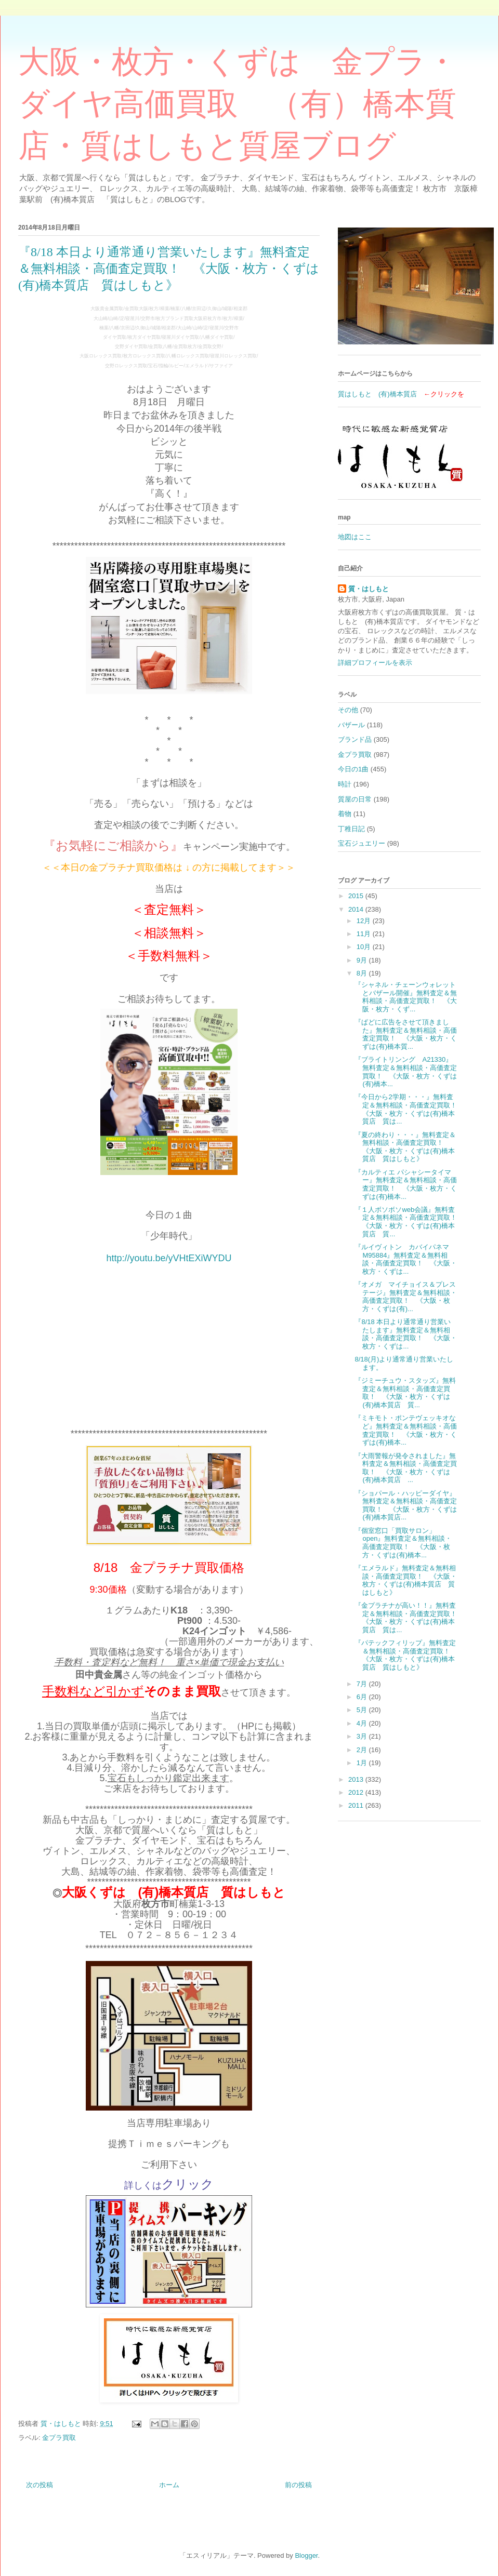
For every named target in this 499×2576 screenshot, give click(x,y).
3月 (363, 1736)
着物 (344, 814)
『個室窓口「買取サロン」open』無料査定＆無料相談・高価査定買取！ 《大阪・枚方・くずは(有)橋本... (403, 1543)
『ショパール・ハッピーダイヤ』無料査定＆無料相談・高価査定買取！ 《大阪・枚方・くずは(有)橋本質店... (405, 1505)
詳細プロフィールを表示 (375, 662)
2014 (356, 909)
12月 (365, 921)
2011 (356, 1805)
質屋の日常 (355, 799)
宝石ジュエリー (361, 843)
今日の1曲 (353, 769)
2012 (356, 1792)
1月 (363, 1763)
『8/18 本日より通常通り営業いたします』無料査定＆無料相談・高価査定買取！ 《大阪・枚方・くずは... (405, 1334)
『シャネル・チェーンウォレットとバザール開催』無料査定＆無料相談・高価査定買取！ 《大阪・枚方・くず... (405, 997)
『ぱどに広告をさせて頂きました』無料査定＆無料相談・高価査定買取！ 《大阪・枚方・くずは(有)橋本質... (405, 1034)
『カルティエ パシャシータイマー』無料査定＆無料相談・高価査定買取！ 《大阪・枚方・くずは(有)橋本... (405, 1184)
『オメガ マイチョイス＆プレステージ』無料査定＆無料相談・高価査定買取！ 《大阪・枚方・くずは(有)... (405, 1296)
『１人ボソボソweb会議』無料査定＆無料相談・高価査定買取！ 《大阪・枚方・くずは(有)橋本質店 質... (409, 1222)
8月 (363, 973)
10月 (365, 947)
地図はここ (355, 537)
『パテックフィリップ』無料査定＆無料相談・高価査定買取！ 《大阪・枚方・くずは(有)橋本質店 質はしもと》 (405, 1655)
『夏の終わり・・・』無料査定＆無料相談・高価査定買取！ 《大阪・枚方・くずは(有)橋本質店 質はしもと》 (405, 1147)
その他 (348, 710)
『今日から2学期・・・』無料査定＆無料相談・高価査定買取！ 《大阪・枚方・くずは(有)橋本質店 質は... (409, 1109)
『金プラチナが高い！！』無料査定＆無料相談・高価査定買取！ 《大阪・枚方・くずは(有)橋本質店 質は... (409, 1617)
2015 (356, 896)
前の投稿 (298, 2485)
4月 (363, 1723)
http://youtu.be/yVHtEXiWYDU (168, 1258)
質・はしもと (368, 589)
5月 (363, 1710)
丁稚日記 (351, 829)
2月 (363, 1750)
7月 (363, 1684)
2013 (356, 1779)
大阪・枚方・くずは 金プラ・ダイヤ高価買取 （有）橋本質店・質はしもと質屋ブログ (237, 104)
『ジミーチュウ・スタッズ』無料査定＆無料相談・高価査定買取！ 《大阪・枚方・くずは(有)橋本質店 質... (405, 1393)
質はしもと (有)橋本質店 (377, 394)
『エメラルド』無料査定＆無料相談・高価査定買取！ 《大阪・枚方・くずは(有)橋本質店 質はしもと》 (405, 1580)
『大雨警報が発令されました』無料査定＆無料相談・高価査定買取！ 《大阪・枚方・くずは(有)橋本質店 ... (405, 1468)
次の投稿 (39, 2485)
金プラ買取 (59, 2437)
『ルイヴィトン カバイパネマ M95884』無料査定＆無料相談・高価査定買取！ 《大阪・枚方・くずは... (405, 1259)
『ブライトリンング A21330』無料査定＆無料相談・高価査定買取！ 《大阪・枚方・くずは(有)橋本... (405, 1072)
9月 (363, 960)
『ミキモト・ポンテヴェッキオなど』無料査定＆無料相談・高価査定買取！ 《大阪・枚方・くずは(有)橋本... (405, 1430)
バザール (351, 725)
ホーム (169, 2485)
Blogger (306, 2555)
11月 (365, 934)
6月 (363, 1697)
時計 (344, 784)
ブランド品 (355, 739)
